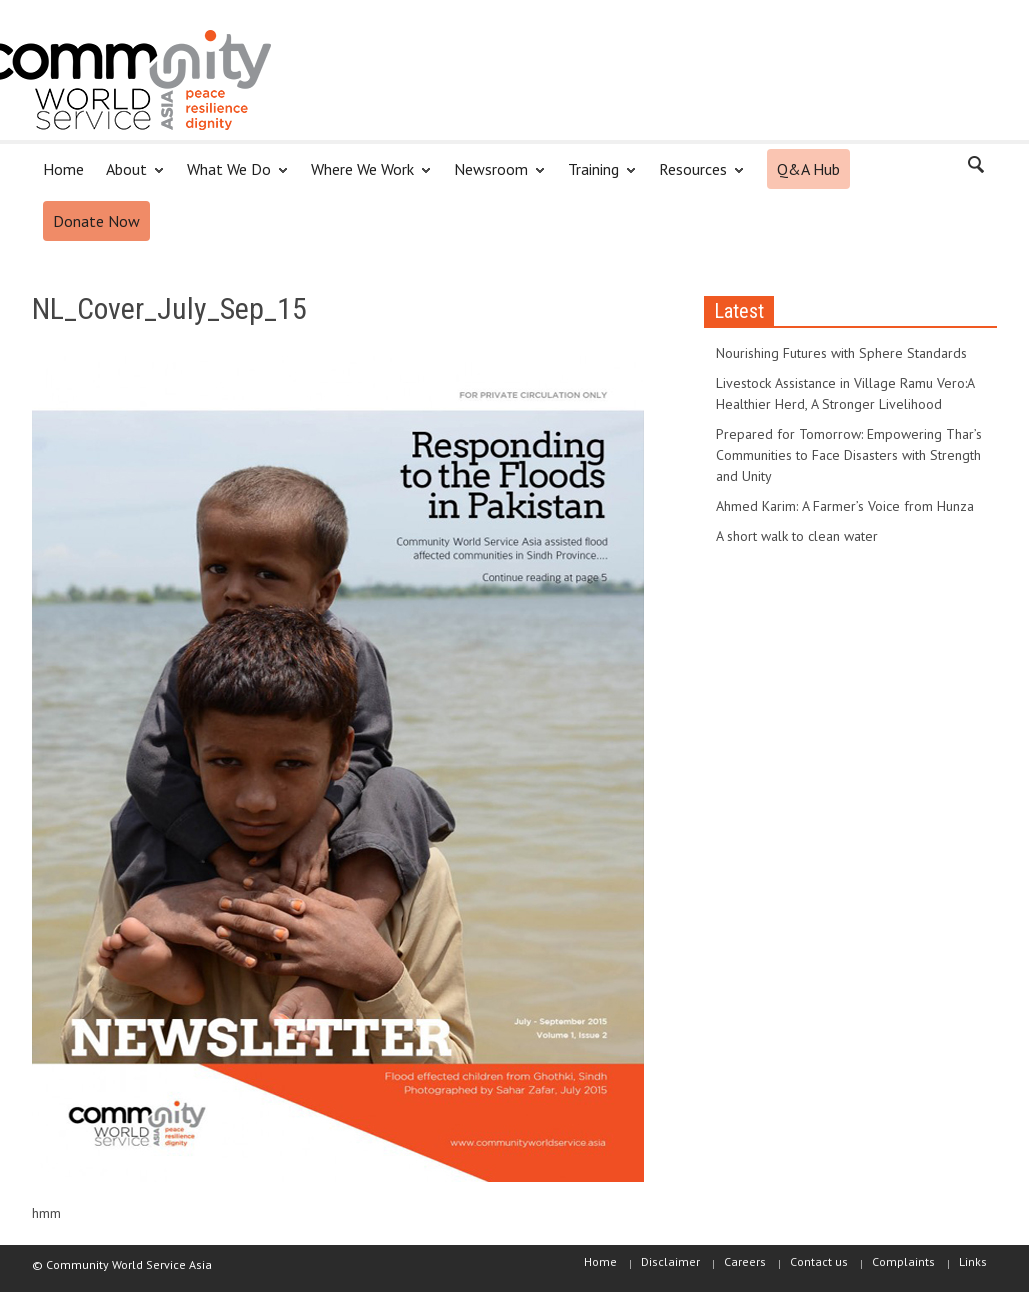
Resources (696, 177)
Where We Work (365, 177)
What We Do (232, 177)
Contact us (819, 1261)
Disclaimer (670, 1261)
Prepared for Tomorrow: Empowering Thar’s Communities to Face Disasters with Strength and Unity (849, 455)
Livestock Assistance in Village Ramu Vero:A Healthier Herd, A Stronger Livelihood (845, 393)
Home (63, 169)
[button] (977, 168)
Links (973, 1261)
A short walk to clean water (797, 536)
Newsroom (494, 177)
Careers (745, 1261)
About (129, 177)
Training (596, 177)
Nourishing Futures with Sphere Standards (841, 353)
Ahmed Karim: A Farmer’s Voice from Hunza (845, 506)
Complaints (903, 1261)
